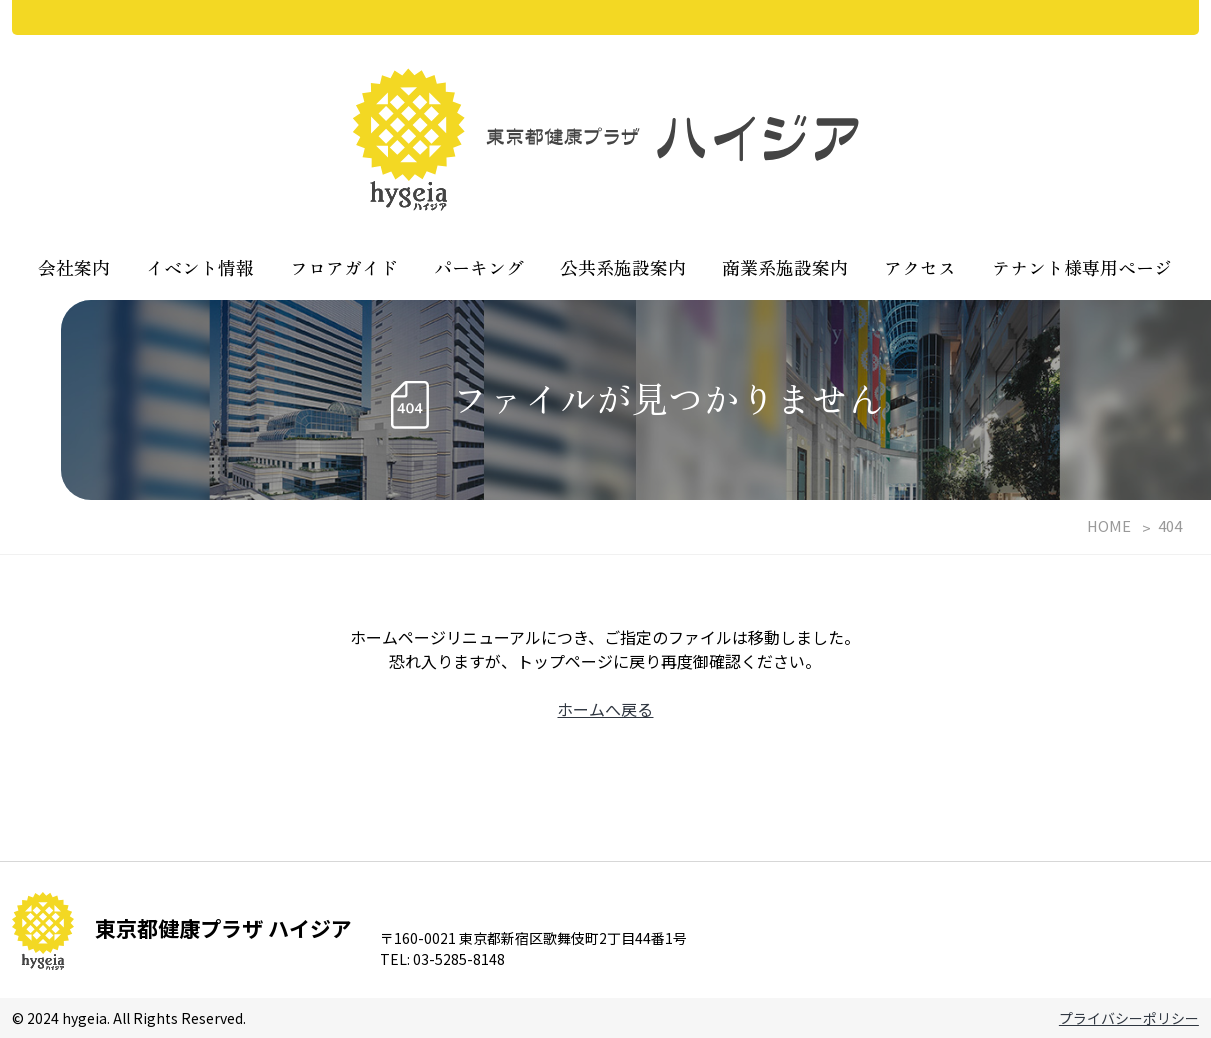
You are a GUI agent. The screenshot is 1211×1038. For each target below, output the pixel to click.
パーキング (479, 267)
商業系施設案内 (785, 267)
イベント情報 (200, 267)
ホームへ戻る (605, 709)
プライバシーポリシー (1129, 1018)
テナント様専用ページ (1082, 267)
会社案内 (74, 267)
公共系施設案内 (623, 267)
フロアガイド (344, 267)
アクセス (920, 267)
